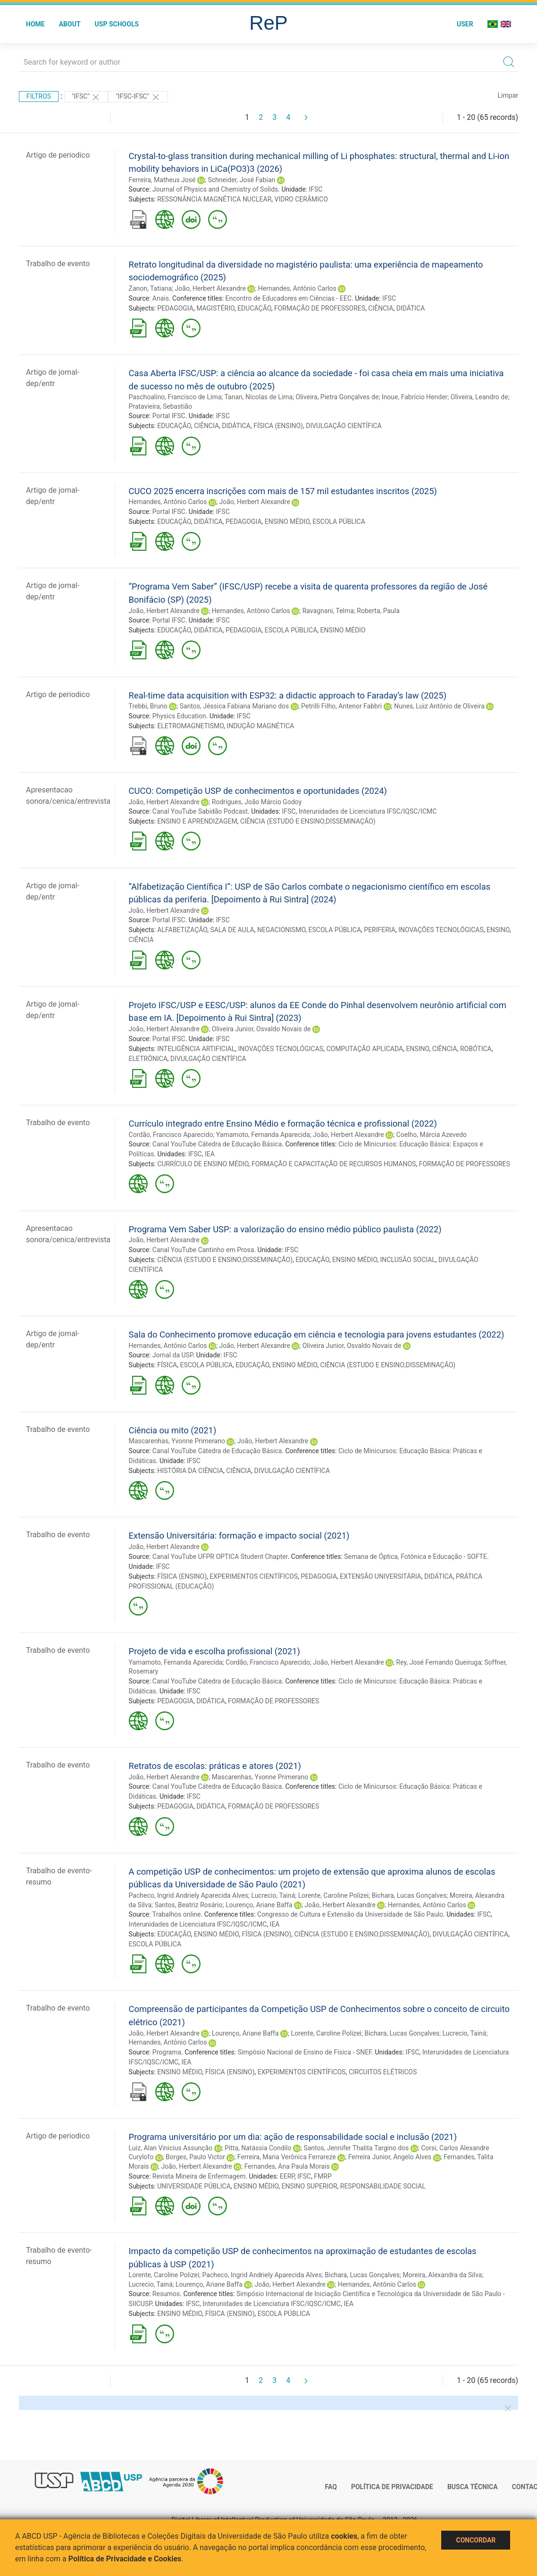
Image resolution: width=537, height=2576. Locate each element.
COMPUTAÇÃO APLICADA (364, 1048)
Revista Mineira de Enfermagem (199, 2176)
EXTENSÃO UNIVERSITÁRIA (380, 1576)
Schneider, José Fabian (241, 180)
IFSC (315, 189)
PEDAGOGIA (175, 308)
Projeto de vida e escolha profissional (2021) (214, 1651)
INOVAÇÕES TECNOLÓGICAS (441, 930)
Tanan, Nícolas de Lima (259, 397)
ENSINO (498, 930)
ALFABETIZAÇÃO (182, 930)
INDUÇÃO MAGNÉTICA (260, 726)
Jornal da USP (172, 1355)
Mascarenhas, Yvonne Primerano (177, 1441)
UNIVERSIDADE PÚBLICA (194, 2186)
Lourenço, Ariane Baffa (259, 1905)
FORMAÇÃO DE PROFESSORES (319, 308)
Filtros (38, 96)
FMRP (322, 2176)
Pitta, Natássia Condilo (258, 2148)
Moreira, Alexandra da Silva (442, 2275)
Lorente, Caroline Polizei (333, 1895)
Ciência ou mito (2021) (173, 1430)
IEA (210, 1154)
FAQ (331, 2487)
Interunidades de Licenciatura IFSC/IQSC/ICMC (368, 811)
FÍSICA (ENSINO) (278, 425)
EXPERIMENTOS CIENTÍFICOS (254, 1576)
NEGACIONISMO (281, 930)
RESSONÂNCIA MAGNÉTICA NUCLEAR (214, 199)
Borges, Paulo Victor (195, 2157)
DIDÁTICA (410, 308)
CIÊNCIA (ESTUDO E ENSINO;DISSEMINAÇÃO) (308, 821)
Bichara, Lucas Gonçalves (409, 1895)
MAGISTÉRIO (215, 308)
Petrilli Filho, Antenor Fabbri (341, 706)
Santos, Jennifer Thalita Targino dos (356, 2148)
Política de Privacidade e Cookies (125, 2558)
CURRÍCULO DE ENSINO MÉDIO (203, 1164)
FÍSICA (167, 1365)
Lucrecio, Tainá (273, 1895)
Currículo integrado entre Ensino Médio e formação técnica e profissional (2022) (283, 1123)
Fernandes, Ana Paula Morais (287, 2166)
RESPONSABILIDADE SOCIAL (383, 2186)
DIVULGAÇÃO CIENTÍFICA (344, 425)
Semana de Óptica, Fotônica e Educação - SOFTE (415, 1556)
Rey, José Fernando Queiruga (438, 1662)
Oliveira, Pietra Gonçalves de (337, 397)
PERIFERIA (379, 930)
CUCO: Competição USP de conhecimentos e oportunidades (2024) (258, 791)
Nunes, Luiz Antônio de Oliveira (439, 706)
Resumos (166, 2294)
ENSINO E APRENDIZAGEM (197, 821)
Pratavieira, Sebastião (160, 406)
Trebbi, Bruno (148, 706)
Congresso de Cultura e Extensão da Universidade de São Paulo (350, 1914)
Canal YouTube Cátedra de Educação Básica (217, 1144)
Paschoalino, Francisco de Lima (175, 397)
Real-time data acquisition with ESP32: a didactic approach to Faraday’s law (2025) (287, 695)
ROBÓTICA (476, 1048)
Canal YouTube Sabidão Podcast (200, 811)
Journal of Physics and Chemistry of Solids (215, 189)
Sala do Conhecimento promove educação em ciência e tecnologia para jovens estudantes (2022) (316, 1334)
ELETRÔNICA (148, 1058)
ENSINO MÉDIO (287, 521)
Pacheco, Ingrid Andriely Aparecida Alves (188, 1895)
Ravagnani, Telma (328, 611)
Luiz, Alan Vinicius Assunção (170, 2148)
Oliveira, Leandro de (479, 397)
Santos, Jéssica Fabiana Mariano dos (234, 706)
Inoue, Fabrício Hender (414, 397)
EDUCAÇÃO (254, 308)
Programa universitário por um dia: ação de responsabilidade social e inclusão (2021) (293, 2137)
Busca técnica (472, 2487)
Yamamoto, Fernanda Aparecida (263, 1134)
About (70, 24)
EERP (287, 2176)
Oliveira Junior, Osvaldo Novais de (261, 1029)
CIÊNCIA (380, 308)
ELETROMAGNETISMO (190, 726)
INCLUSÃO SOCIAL (408, 1259)
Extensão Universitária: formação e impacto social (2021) (239, 1536)
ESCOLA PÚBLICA (338, 521)
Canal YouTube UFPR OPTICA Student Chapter (220, 1556)
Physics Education (179, 716)
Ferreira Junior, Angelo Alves (389, 2157)
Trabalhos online (176, 1914)
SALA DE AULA (232, 930)
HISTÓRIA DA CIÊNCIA (190, 1470)
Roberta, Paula (378, 611)
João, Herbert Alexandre (210, 288)
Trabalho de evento (58, 263)
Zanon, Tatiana (150, 288)
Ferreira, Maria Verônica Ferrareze (286, 2157)
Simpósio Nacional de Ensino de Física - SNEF (305, 2052)
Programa (166, 2052)
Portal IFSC (168, 416)
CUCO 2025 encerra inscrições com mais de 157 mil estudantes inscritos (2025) (283, 491)
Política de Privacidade (392, 2487)
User (465, 24)
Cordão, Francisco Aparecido (171, 1134)
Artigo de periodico (58, 155)
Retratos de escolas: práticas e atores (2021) (215, 1766)
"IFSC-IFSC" (138, 97)
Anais (160, 298)
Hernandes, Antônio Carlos (297, 288)
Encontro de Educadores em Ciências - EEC (289, 298)
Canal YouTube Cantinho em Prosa (203, 1250)
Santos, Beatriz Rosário (188, 1905)
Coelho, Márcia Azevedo (431, 1134)
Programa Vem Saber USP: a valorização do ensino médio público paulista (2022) (285, 1229)
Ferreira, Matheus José (162, 180)
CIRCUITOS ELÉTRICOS (383, 2072)
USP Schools (117, 24)
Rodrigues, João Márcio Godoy (257, 802)
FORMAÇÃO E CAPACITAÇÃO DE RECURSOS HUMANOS (334, 1164)
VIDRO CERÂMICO (301, 199)
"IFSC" (86, 97)
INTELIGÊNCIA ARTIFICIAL (196, 1048)
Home (35, 24)
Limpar (508, 95)
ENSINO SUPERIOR (309, 2186)
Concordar (475, 2540)
